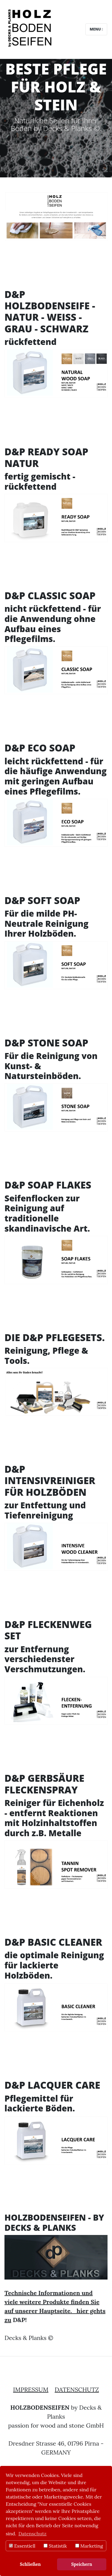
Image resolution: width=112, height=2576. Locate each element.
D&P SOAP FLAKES (47, 1184)
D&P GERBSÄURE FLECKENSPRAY (44, 1784)
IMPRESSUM (30, 2389)
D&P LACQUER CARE (52, 2085)
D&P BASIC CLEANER (53, 1942)
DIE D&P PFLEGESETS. (54, 1337)
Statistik (55, 2546)
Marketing (89, 2546)
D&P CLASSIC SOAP (50, 595)
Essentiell (22, 2546)
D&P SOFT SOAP (42, 900)
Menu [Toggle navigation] (96, 29)
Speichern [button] (81, 2564)
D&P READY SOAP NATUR (46, 457)
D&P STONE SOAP (46, 1042)
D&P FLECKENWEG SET (48, 1630)
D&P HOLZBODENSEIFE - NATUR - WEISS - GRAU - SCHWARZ (49, 311)
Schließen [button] (30, 2564)
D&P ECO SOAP (39, 747)
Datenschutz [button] (33, 2534)
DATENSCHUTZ (77, 2389)
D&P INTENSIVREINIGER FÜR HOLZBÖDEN (49, 1480)
